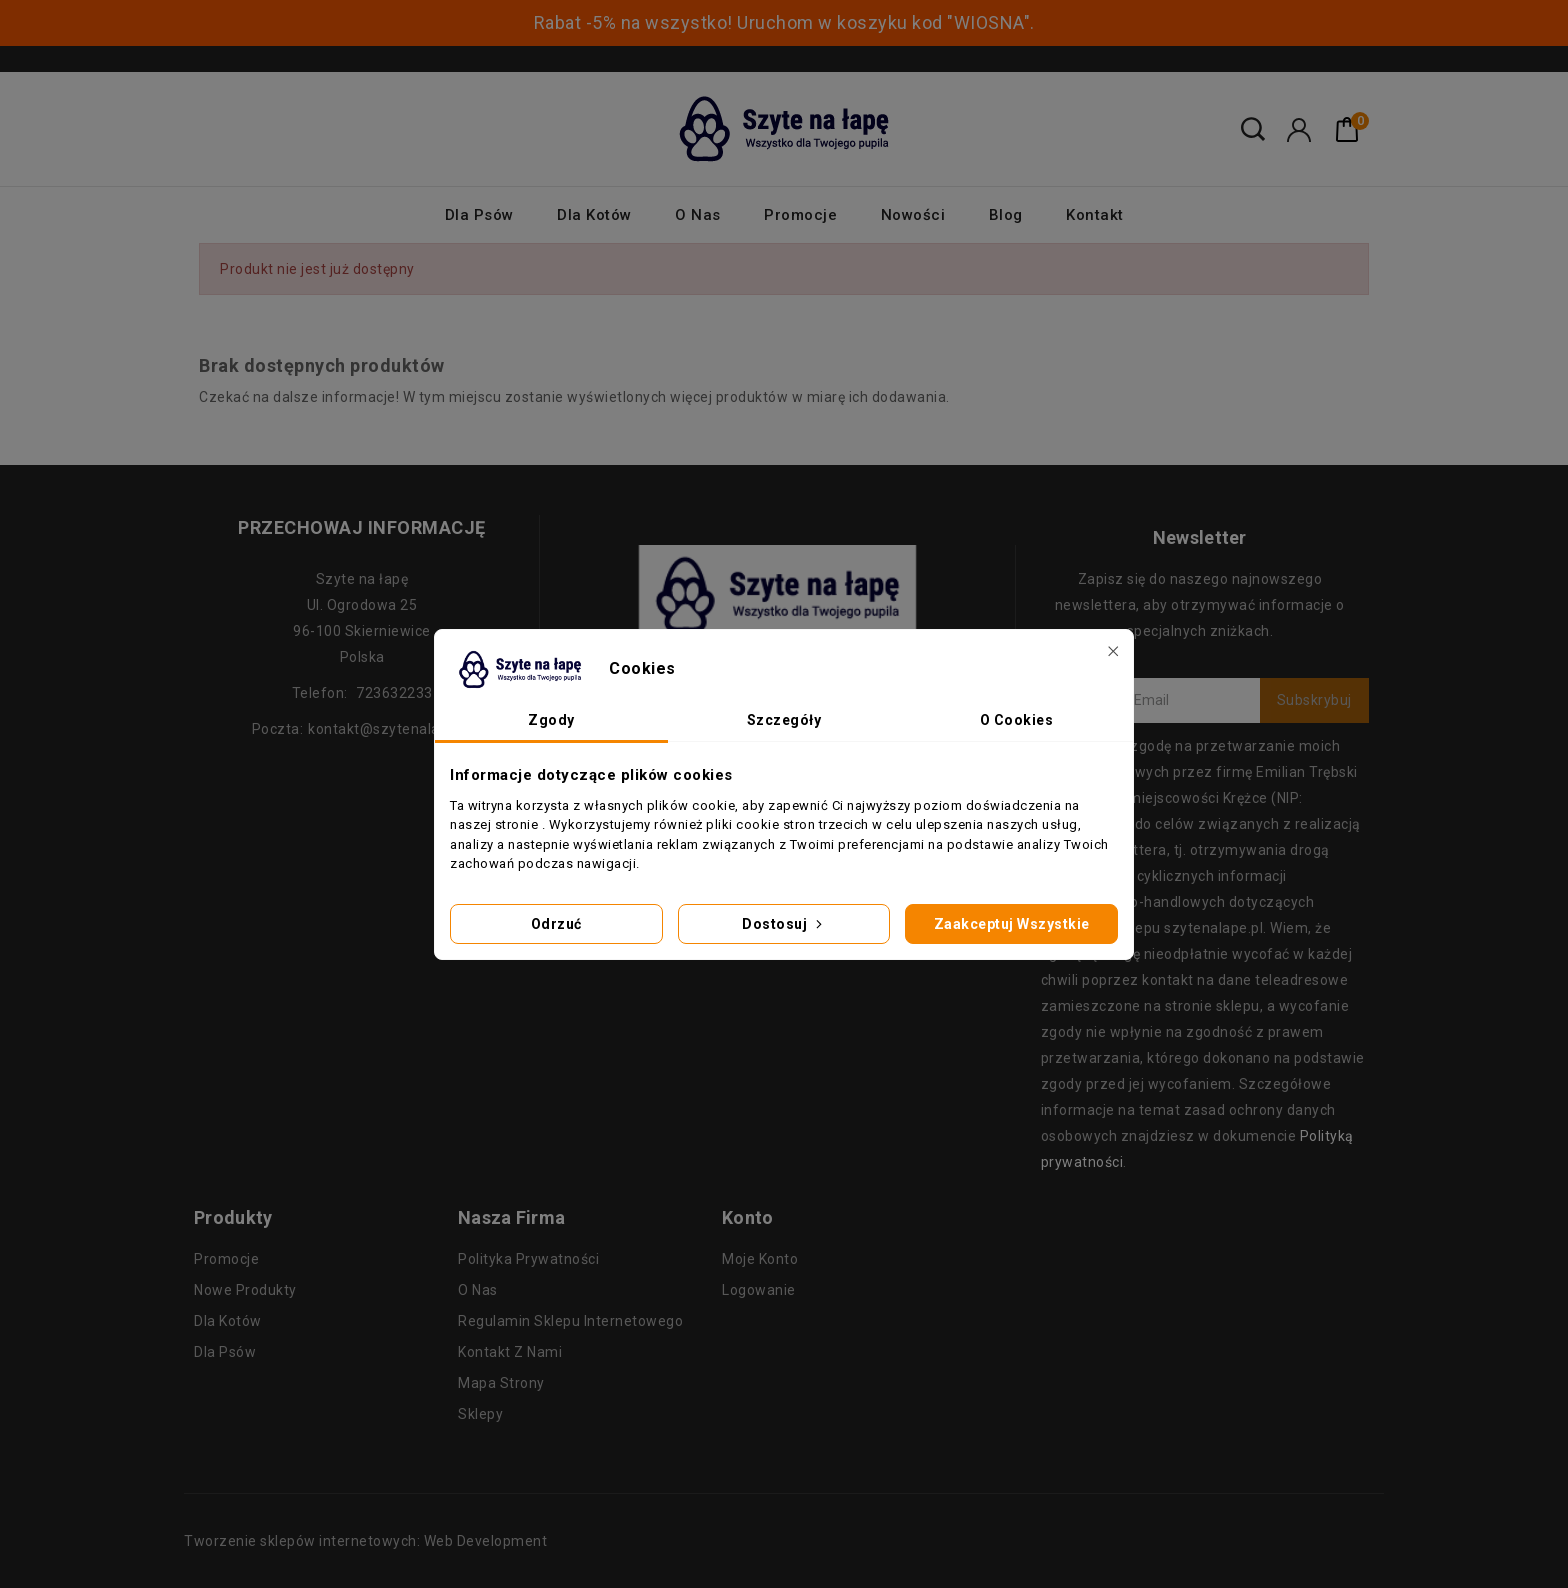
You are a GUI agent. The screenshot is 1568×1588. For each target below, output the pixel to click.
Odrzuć (556, 924)
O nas (698, 215)
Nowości (913, 215)
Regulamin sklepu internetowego (570, 1321)
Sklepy (480, 1414)
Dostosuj (784, 924)
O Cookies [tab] (1017, 720)
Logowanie (759, 1290)
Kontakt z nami (510, 1352)
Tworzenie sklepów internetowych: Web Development (365, 1541)
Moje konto (760, 1259)
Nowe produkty (245, 1290)
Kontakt (1095, 215)
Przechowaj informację (362, 527)
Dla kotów (594, 215)
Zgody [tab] (551, 720)
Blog (1006, 215)
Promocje (800, 215)
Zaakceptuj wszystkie (1012, 924)
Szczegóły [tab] (784, 720)
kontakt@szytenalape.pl (390, 729)
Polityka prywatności (528, 1259)
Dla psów (479, 215)
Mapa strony (501, 1383)
